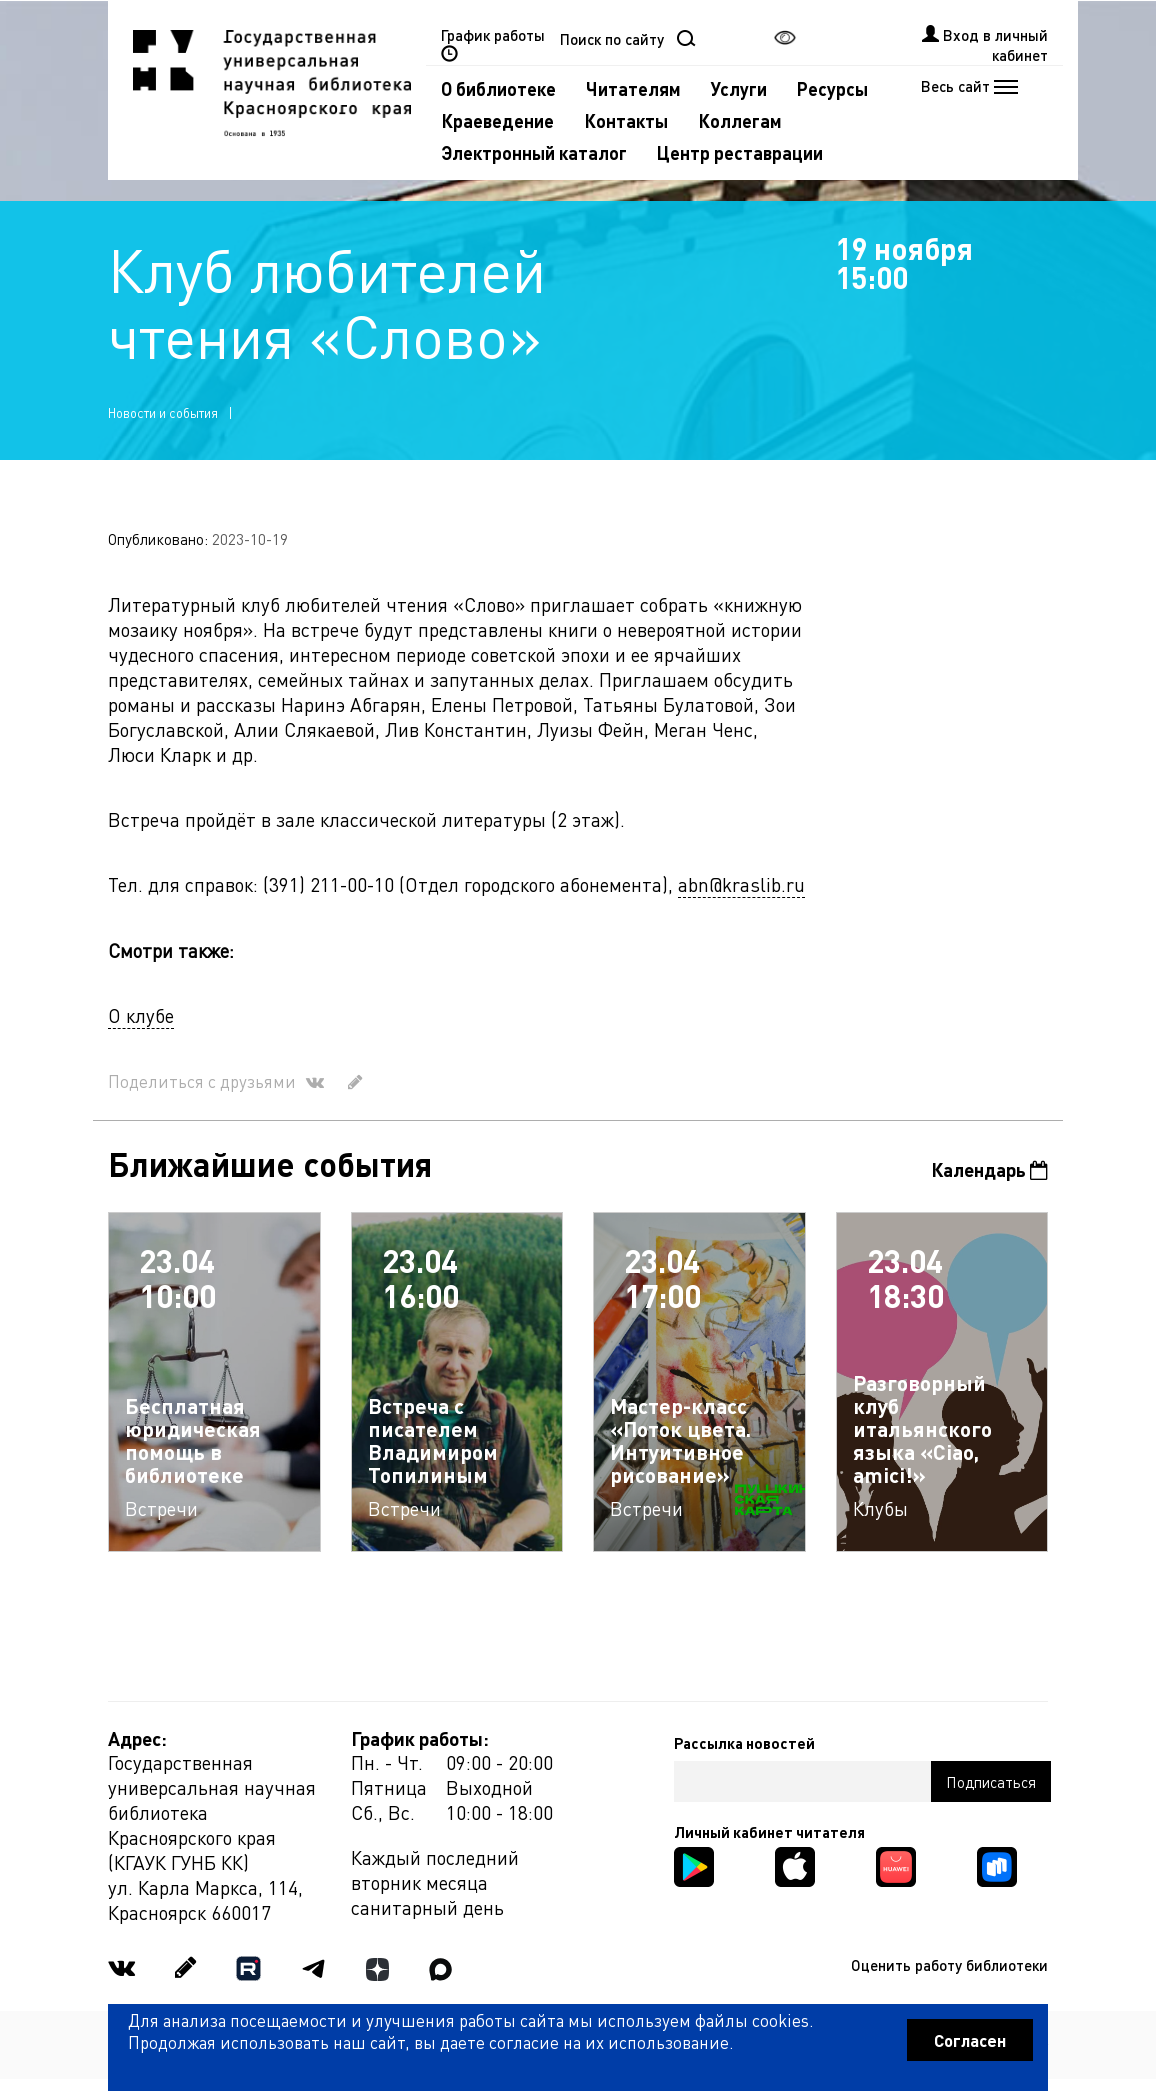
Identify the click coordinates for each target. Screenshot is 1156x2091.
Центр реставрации (740, 152)
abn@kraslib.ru (741, 884)
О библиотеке (498, 88)
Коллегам (740, 120)
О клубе (141, 1015)
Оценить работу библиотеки (949, 1965)
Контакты (626, 120)
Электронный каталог (534, 152)
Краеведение (497, 120)
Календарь (989, 1169)
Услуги (739, 88)
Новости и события (163, 412)
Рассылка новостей (744, 1743)
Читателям (633, 88)
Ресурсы (832, 88)
